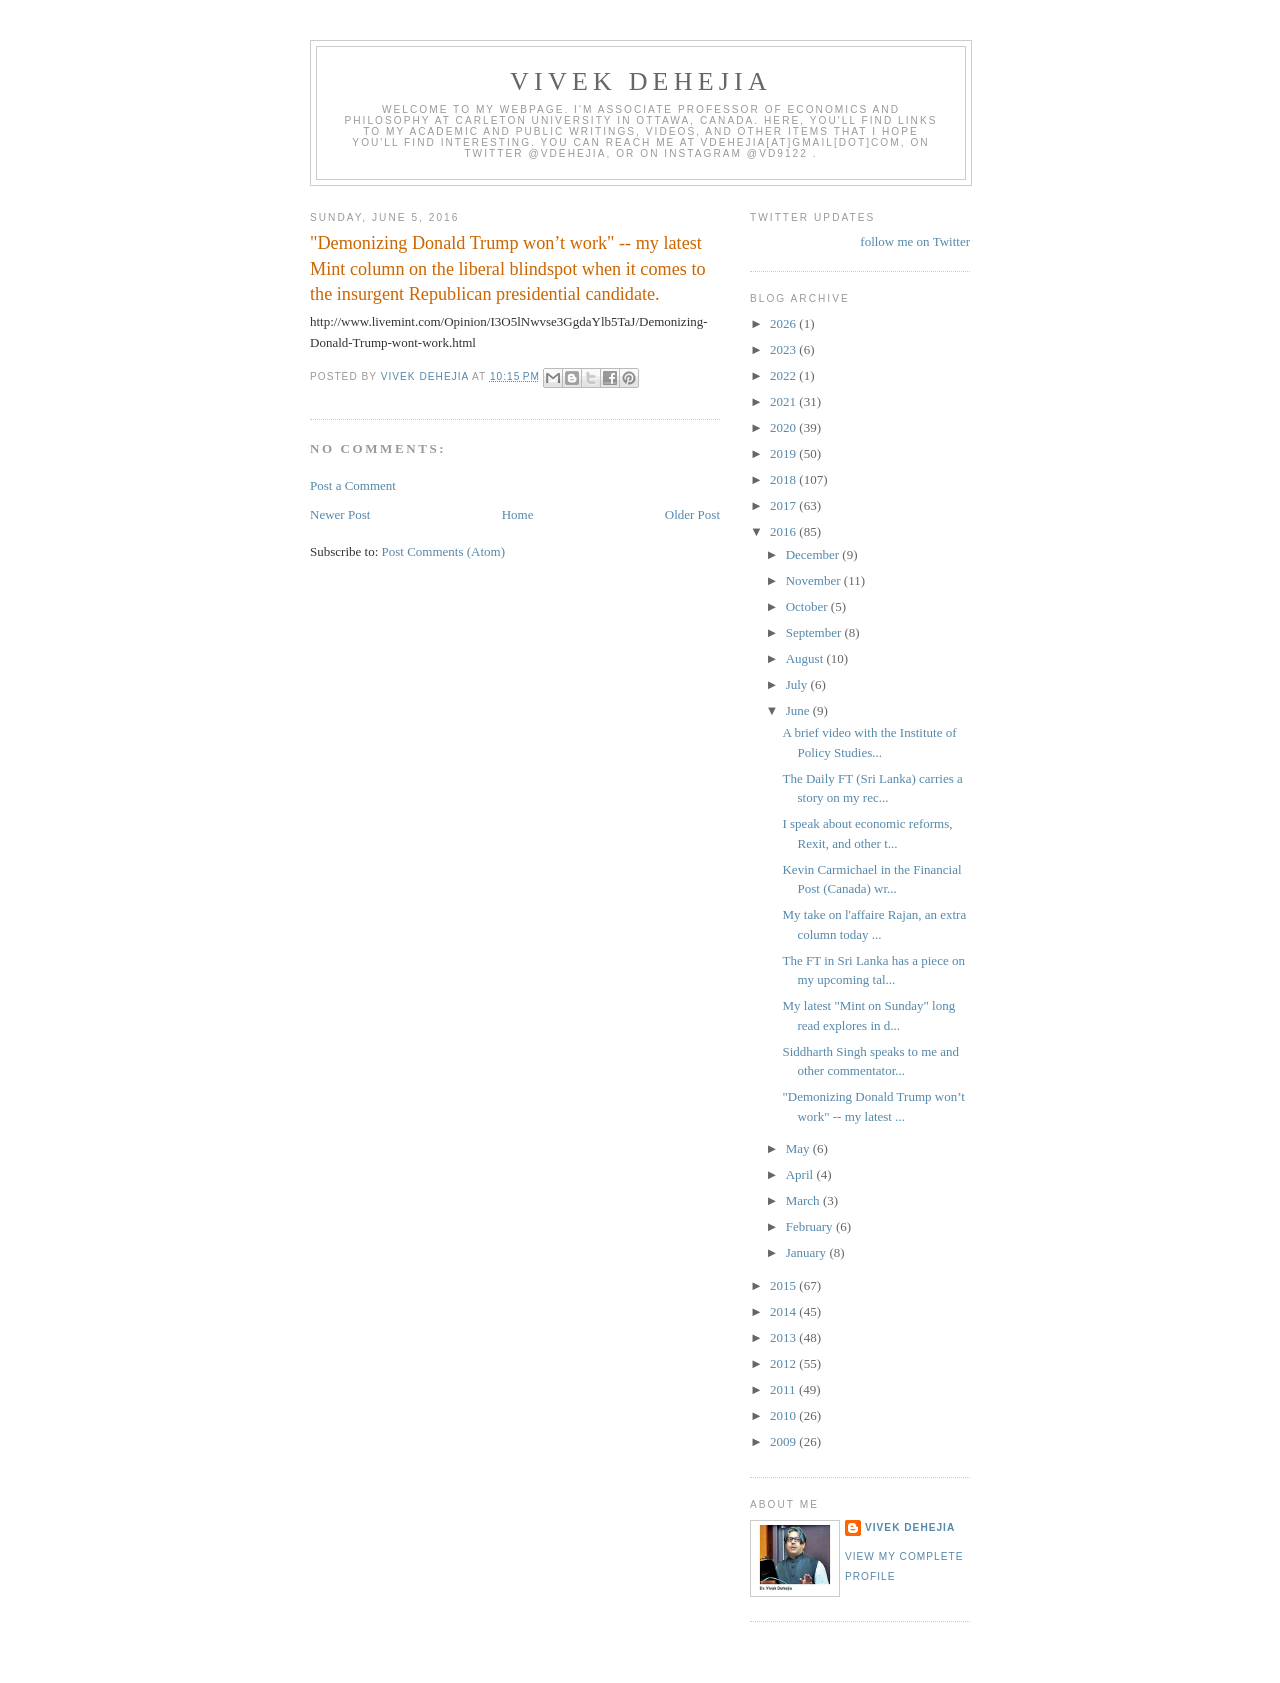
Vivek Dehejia (910, 1527)
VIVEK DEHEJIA (641, 81)
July (798, 684)
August (806, 658)
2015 (784, 1285)
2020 (784, 427)
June (799, 710)
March (804, 1200)
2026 (784, 323)
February (811, 1226)
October (808, 606)
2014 (784, 1311)
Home (518, 514)
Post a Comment (353, 485)
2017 (784, 505)
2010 (784, 1415)
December (814, 554)
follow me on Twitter (915, 241)
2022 (784, 375)
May (799, 1148)
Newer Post (340, 514)
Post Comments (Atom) (444, 551)
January (808, 1252)
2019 (784, 453)
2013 (784, 1337)
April (801, 1174)
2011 (784, 1389)
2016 (784, 531)
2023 (784, 349)
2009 (784, 1441)
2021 (784, 401)
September (815, 632)
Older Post (692, 514)
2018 (784, 479)
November (815, 580)
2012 (784, 1363)
